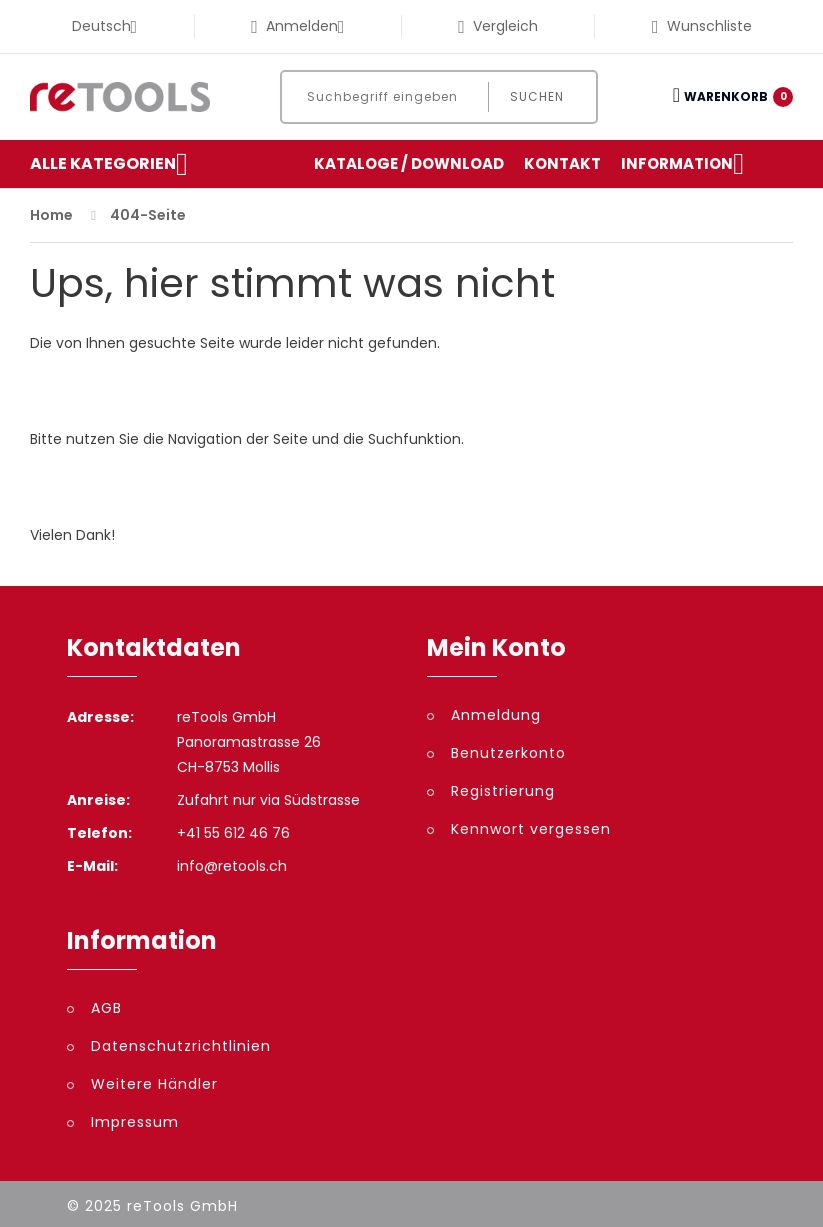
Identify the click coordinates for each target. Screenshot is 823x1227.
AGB (106, 1008)
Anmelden (297, 26)
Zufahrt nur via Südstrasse (268, 800)
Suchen (537, 96)
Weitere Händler (154, 1084)
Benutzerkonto (508, 753)
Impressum (135, 1122)
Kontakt (562, 163)
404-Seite (148, 215)
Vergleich (498, 26)
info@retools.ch (232, 866)
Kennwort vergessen (531, 829)
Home (51, 215)
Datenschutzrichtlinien (181, 1046)
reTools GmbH (182, 1206)
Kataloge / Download (409, 163)
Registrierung (503, 791)
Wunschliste (702, 26)
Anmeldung (496, 715)
